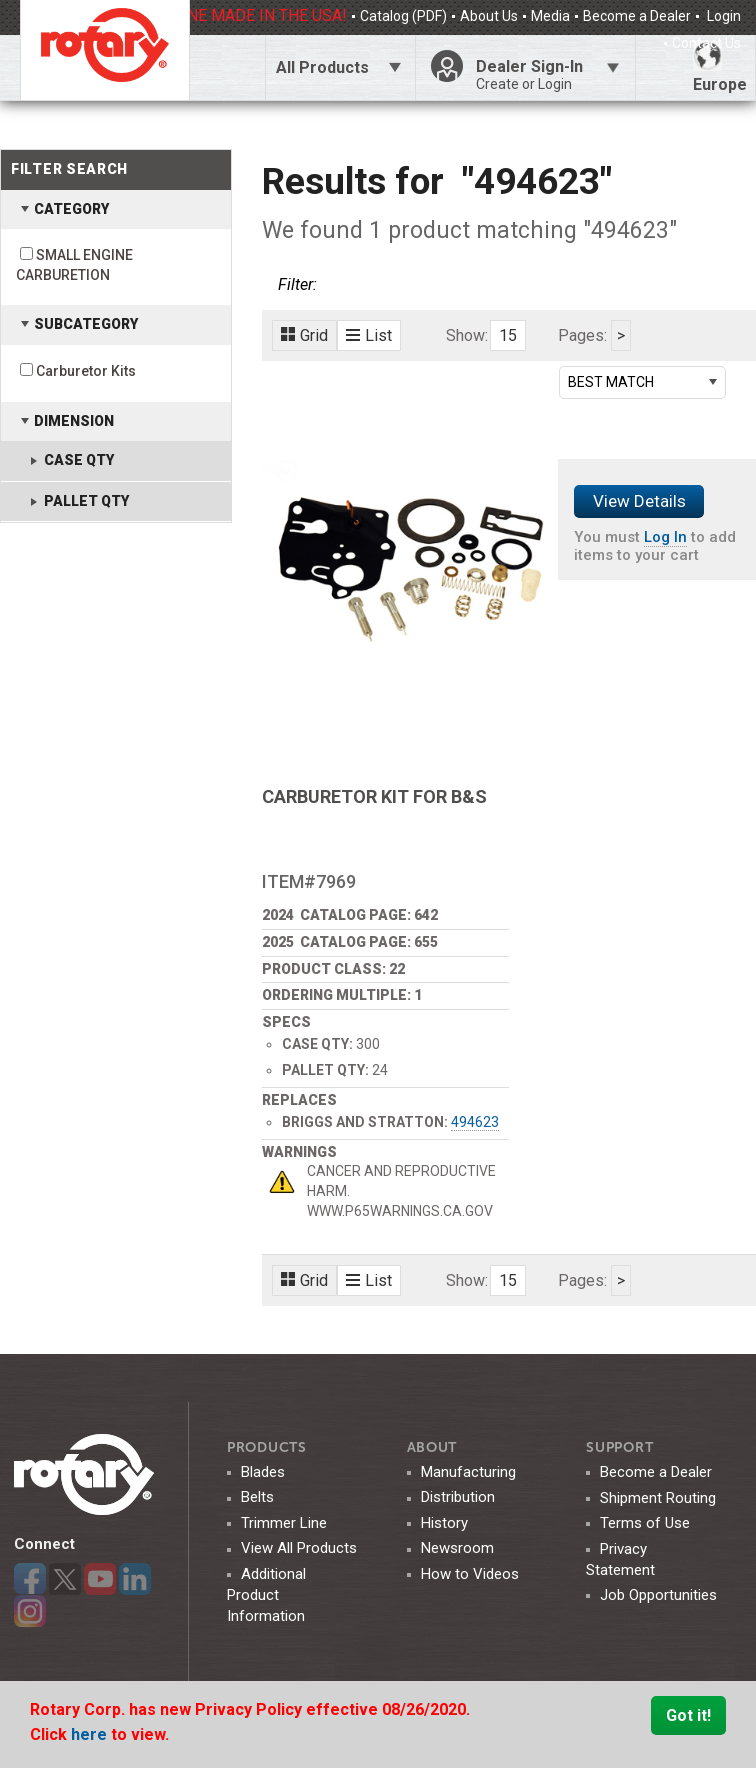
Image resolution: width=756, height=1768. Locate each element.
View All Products (299, 1548)
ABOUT (432, 1447)
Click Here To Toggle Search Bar (227, 67)
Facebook (30, 1579)
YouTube (100, 1579)
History (444, 1523)
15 (508, 335)
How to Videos (470, 1574)
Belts (257, 1497)
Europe (720, 67)
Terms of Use (645, 1523)
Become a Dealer (637, 16)
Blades (263, 1472)
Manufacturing (468, 1472)
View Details (639, 501)
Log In (665, 537)
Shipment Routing (658, 1498)
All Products (322, 67)
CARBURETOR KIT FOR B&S (374, 796)
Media (550, 16)
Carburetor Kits (86, 371)
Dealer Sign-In (548, 75)
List (369, 335)
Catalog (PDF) (403, 16)
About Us (489, 16)
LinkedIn (135, 1579)
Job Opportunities (658, 1595)
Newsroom (457, 1548)
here (91, 1734)
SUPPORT (619, 1447)
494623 (475, 1122)
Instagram (30, 1611)
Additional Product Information (266, 1595)
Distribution (458, 1497)
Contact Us (706, 43)
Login (722, 16)
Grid (304, 335)
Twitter (65, 1579)
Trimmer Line (284, 1523)
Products (267, 1447)
